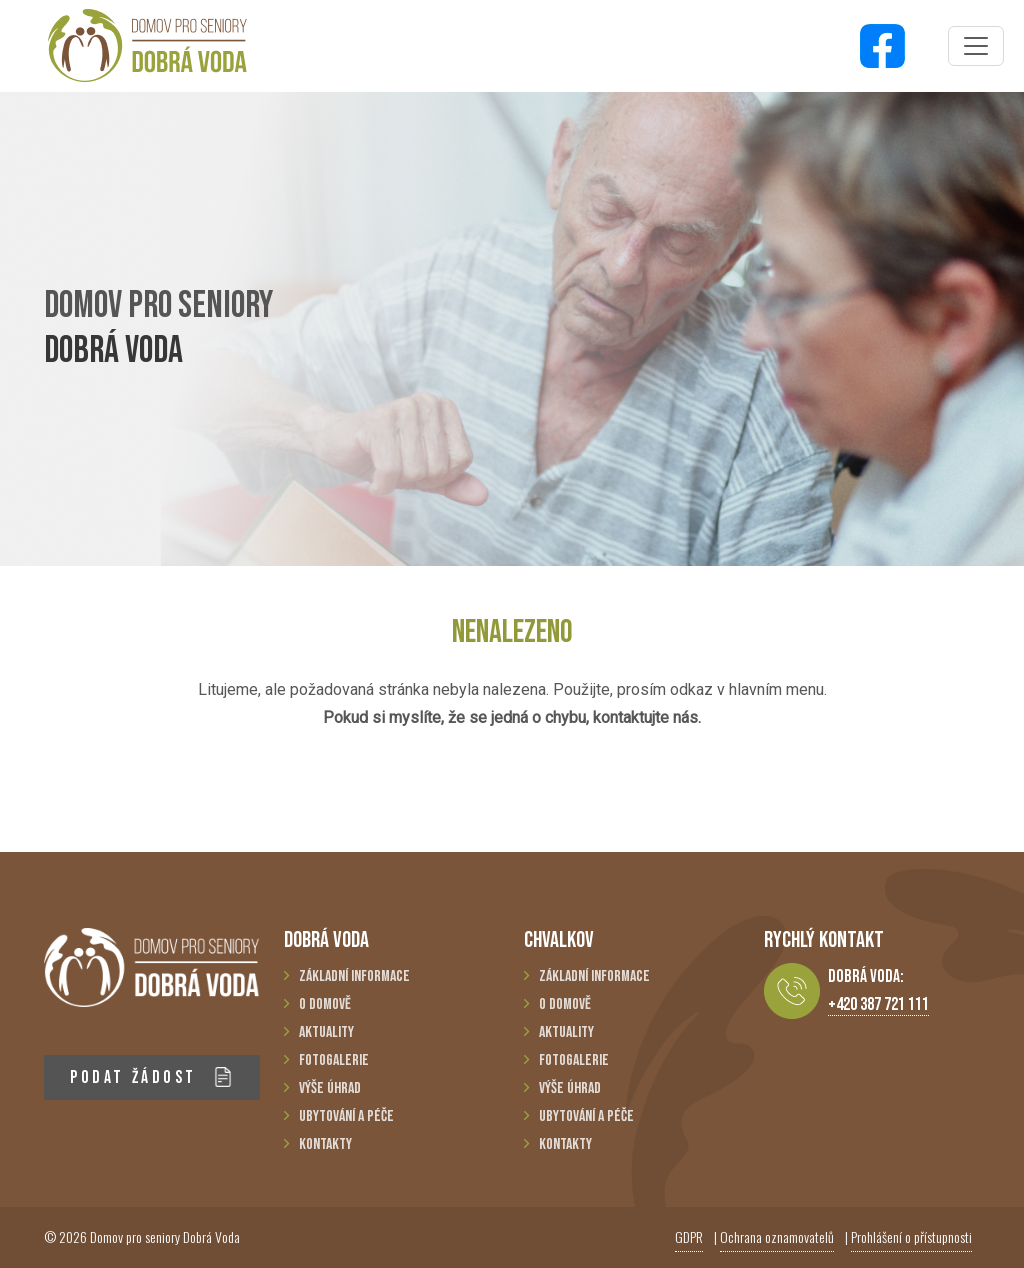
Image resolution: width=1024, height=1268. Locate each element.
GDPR (689, 1236)
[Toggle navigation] (976, 46)
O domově (325, 1004)
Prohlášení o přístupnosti (911, 1236)
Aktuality (326, 1032)
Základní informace (354, 976)
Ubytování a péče (346, 1116)
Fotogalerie (334, 1060)
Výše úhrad (330, 1088)
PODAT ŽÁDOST (151, 1077)
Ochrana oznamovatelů (777, 1236)
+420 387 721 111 (878, 1004)
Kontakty (325, 1144)
